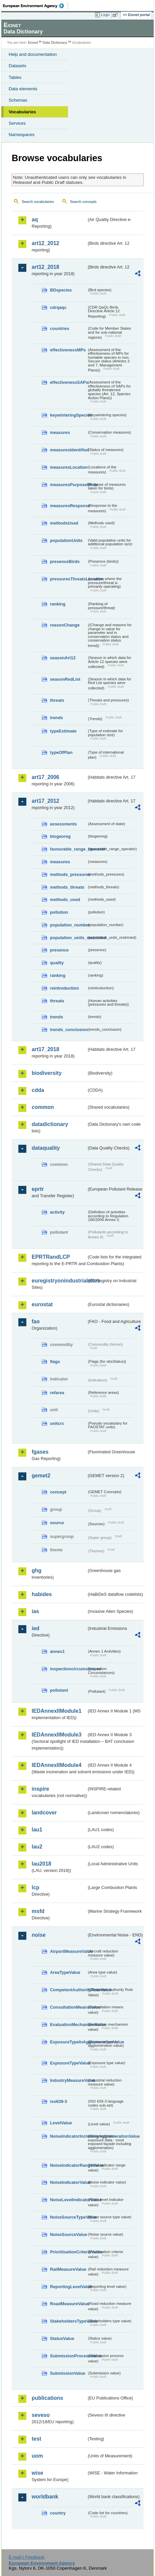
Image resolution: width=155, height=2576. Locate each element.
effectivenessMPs (68, 349)
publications (47, 2398)
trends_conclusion (68, 1029)
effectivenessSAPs (68, 382)
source (57, 1522)
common (43, 1107)
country (58, 2512)
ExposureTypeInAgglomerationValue (68, 2041)
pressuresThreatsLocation (68, 578)
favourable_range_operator (68, 849)
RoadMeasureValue (68, 2303)
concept (58, 1491)
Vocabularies (22, 111)
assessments (63, 823)
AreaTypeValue (65, 1972)
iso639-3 (58, 2101)
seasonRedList (65, 679)
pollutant (59, 1690)
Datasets (17, 65)
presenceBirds (65, 561)
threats (57, 700)
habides (42, 1594)
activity (57, 1212)
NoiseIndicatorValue (68, 2182)
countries (59, 328)
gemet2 (41, 1475)
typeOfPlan (61, 752)
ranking (57, 603)
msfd (38, 1911)
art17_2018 (45, 1049)
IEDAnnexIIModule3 (56, 1735)
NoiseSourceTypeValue (68, 2217)
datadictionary (50, 1124)
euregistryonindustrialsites (59, 1280)
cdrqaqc (58, 307)
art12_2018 (45, 267)
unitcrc (57, 1423)
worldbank (45, 2496)
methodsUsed (64, 523)
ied (35, 1628)
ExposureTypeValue (68, 2062)
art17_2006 (45, 777)
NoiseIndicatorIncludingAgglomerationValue (68, 2136)
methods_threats (67, 887)
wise (37, 2473)
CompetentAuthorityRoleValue (68, 1989)
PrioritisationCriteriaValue (68, 2251)
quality (57, 962)
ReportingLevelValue (68, 2286)
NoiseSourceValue (68, 2234)
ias (35, 1611)
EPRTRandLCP (51, 1257)
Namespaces (22, 134)
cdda (38, 1090)
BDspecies (61, 290)
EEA (35, 5)
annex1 (57, 1651)
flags (55, 1361)
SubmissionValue (67, 2373)
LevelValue (61, 2122)
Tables (15, 77)
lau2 (37, 1847)
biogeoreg (60, 836)
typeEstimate (63, 731)
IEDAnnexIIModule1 (56, 1711)
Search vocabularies (38, 202)
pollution (59, 912)
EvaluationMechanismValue (68, 2024)
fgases (40, 1452)
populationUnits (66, 540)
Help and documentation (33, 54)
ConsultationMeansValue (68, 2007)
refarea (57, 1392)
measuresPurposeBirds (68, 484)
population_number (68, 924)
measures (60, 432)
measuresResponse (68, 505)
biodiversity (47, 1073)
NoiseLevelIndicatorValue (68, 2199)
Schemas (18, 100)
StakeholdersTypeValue (68, 2321)
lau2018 (41, 1864)
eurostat (42, 1304)
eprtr (38, 1189)
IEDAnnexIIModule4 (56, 1765)
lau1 (37, 1829)
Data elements (23, 88)
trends (56, 717)
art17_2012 (45, 801)
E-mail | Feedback (26, 2557)
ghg (36, 1570)
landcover (44, 1812)
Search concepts (83, 202)
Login (105, 15)
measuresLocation (68, 467)
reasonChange (65, 625)
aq (35, 219)
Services (17, 123)
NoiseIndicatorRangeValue (68, 2165)
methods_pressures (68, 874)
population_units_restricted (68, 937)
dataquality (46, 1148)
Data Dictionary (55, 42)
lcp (35, 1887)
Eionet (33, 42)
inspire (40, 1789)
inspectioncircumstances (68, 1668)
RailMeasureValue (68, 2269)
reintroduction (64, 988)
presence (59, 950)
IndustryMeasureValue (68, 2080)
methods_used (65, 899)
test (36, 2439)
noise (39, 1935)
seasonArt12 (63, 657)
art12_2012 (45, 243)
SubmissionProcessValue (68, 2355)
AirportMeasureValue (68, 1951)
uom (37, 2456)
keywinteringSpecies (68, 415)
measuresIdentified (68, 449)
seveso (41, 2415)
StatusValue (62, 2338)
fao (36, 1321)
